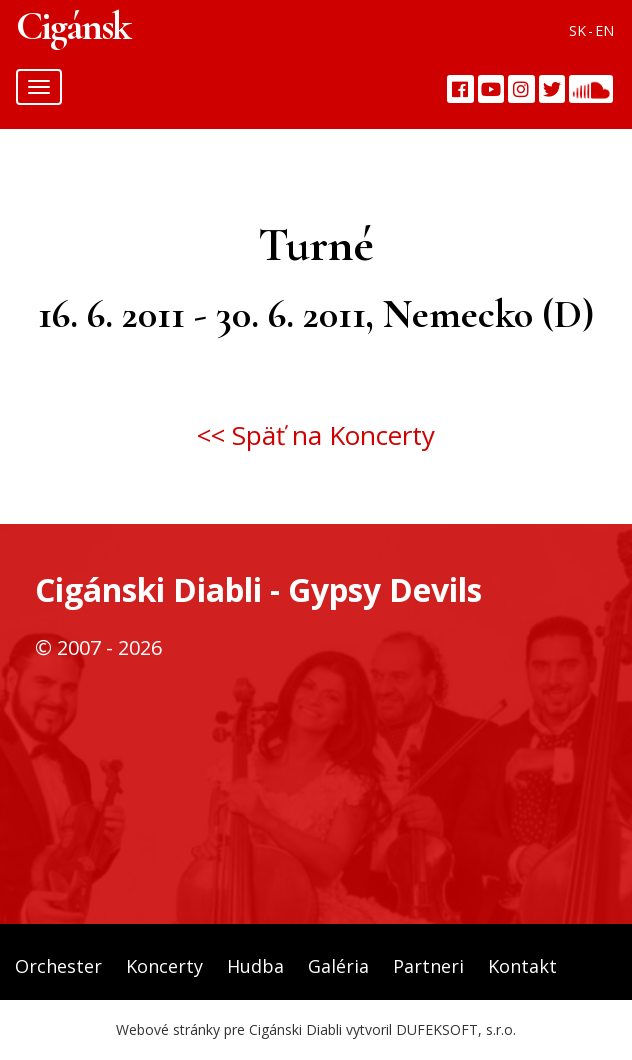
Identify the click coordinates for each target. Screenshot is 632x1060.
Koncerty (164, 966)
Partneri (428, 966)
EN (604, 30)
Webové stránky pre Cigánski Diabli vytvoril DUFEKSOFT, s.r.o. (316, 1029)
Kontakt (522, 966)
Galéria (338, 966)
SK (577, 30)
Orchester (58, 966)
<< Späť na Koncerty (316, 435)
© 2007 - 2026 (98, 647)
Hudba (255, 966)
